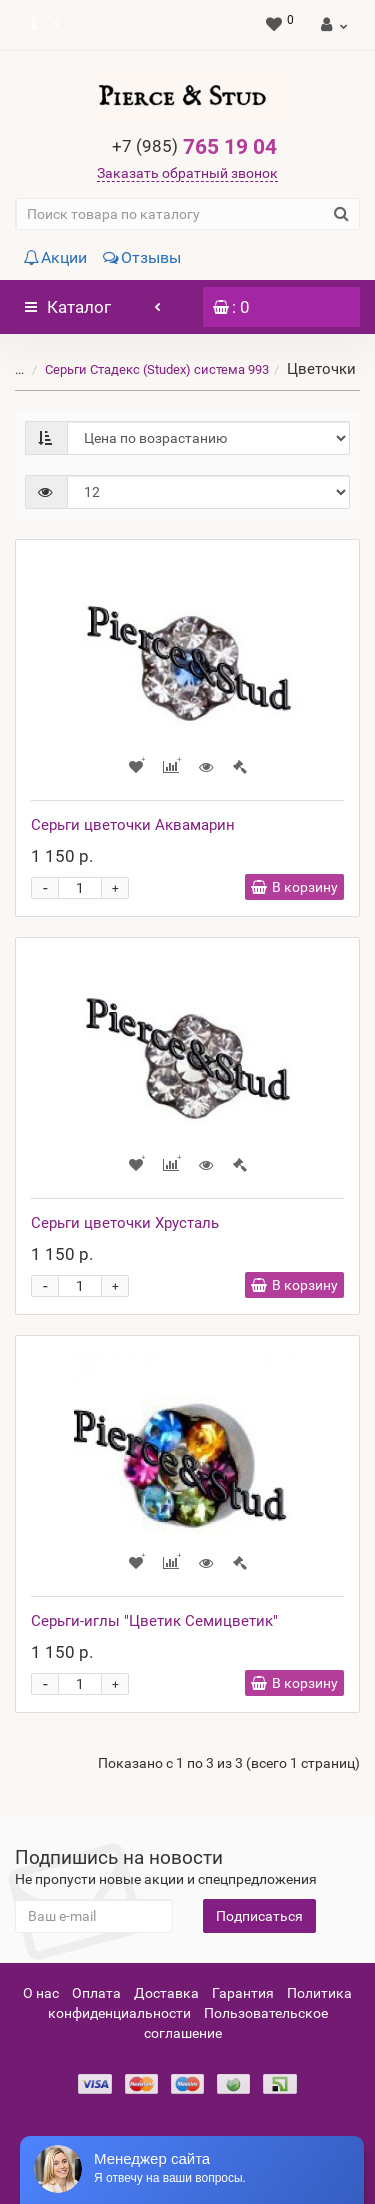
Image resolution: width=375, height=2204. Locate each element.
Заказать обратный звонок (187, 173)
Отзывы (142, 257)
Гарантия (243, 1993)
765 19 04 (194, 147)
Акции (55, 257)
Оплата (96, 1993)
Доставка (166, 1993)
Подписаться (259, 1916)
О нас (41, 1993)
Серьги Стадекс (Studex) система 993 (145, 369)
